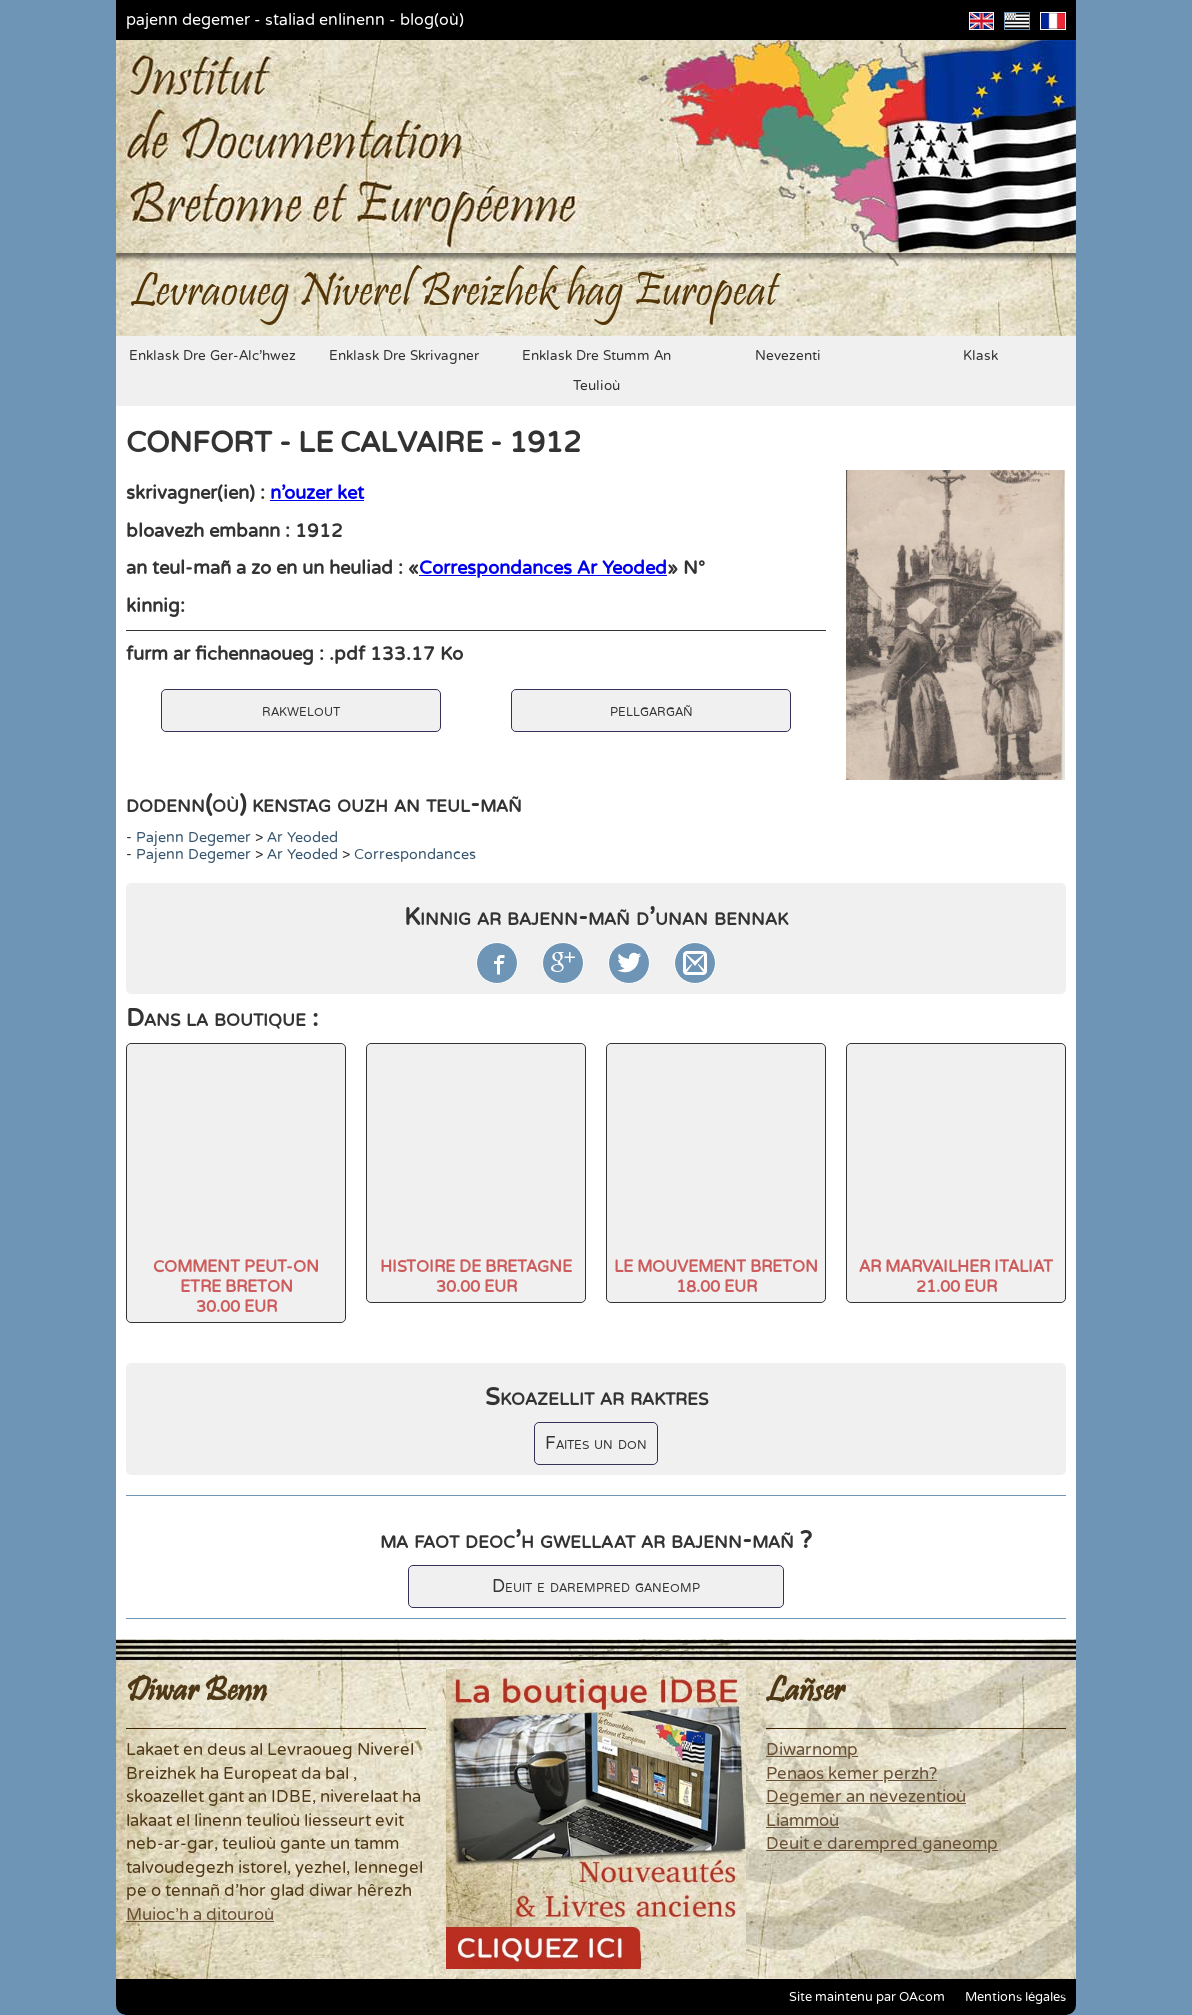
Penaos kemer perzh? (851, 1774)
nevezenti (788, 356)
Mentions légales (1015, 1997)
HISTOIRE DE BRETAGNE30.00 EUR (476, 1277)
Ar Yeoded (302, 837)
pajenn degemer (188, 20)
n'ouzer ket (317, 493)
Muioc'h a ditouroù (200, 1915)
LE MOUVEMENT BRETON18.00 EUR (716, 1277)
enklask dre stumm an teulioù (596, 371)
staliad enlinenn (325, 20)
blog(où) (432, 20)
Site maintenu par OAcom (867, 1997)
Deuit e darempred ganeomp (596, 1586)
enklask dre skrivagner (404, 356)
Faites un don (596, 1443)
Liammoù (802, 1821)
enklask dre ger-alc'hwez (212, 356)
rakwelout (301, 710)
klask (980, 356)
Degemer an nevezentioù (866, 1797)
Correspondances (415, 854)
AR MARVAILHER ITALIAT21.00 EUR (956, 1277)
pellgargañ (651, 710)
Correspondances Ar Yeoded (543, 568)
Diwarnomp (812, 1750)
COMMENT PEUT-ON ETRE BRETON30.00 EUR (236, 1287)
